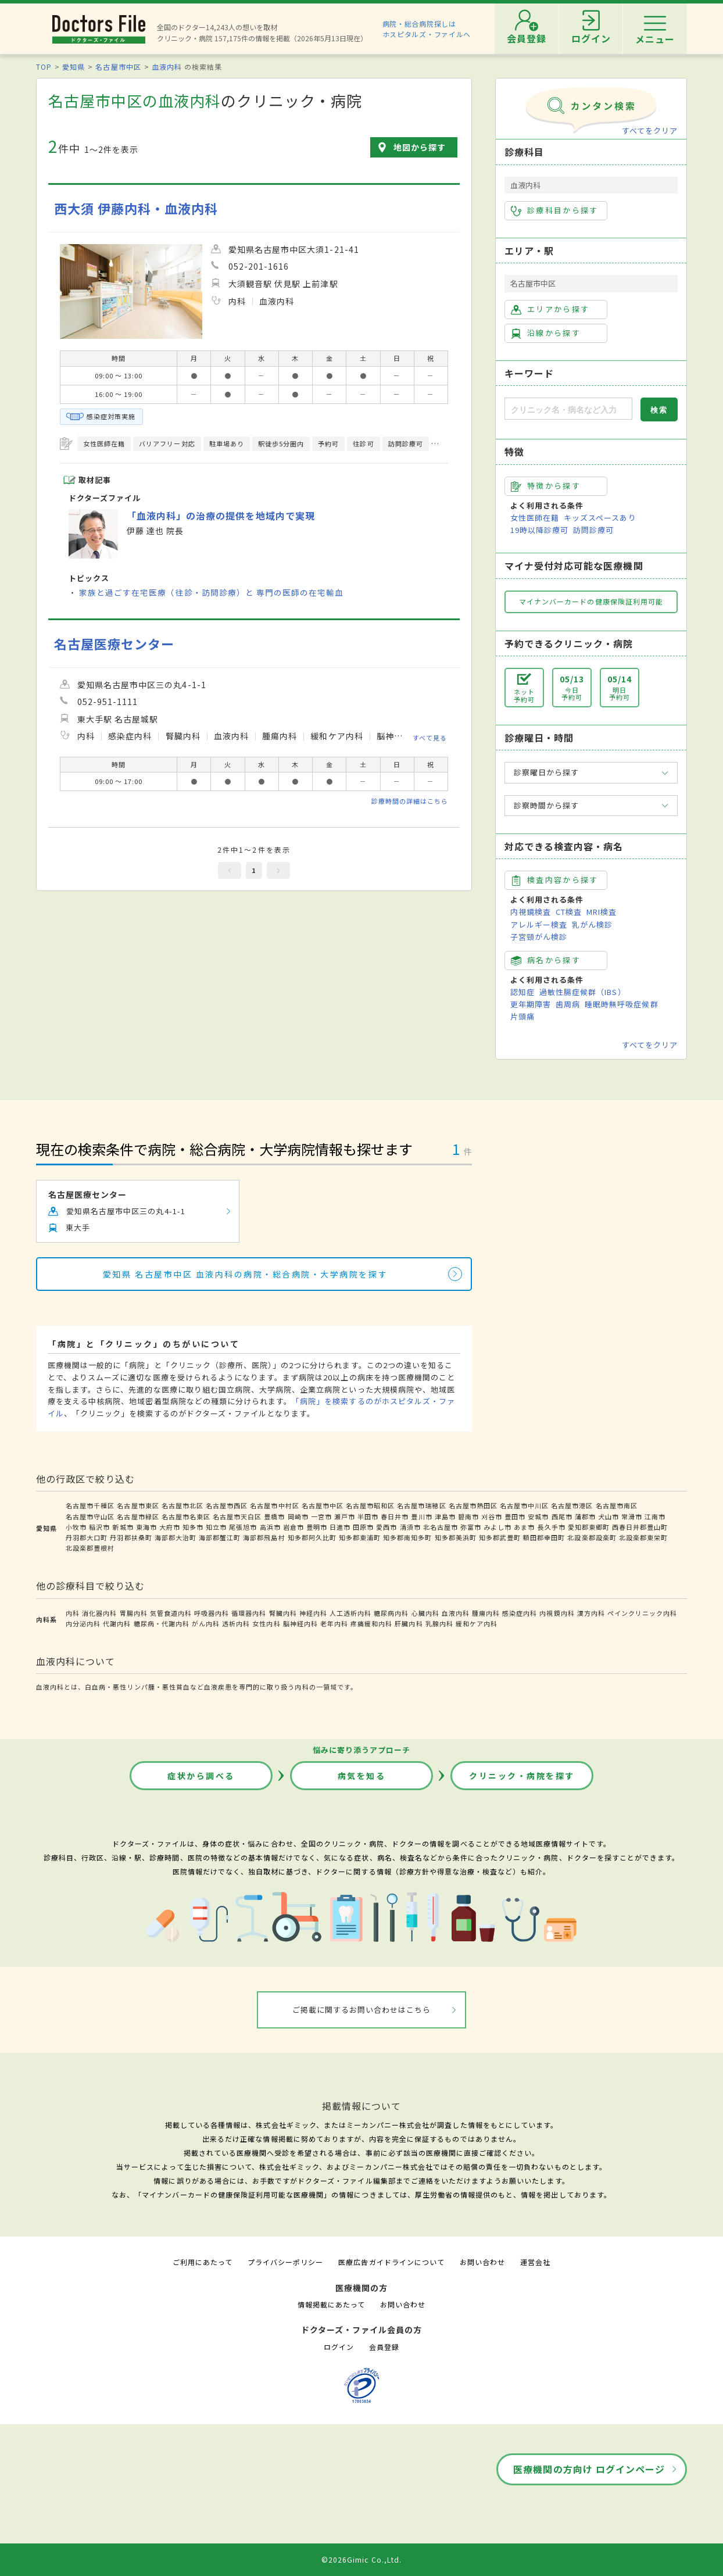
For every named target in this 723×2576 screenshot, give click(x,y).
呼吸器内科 (211, 1613)
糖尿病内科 (391, 1613)
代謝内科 (117, 1623)
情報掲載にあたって (331, 2304)
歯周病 (568, 1004)
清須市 (410, 1527)
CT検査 (569, 911)
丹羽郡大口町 (87, 1537)
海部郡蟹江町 (220, 1537)
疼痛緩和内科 (371, 1623)
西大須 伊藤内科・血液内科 (136, 208)
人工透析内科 (350, 1613)
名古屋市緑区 (138, 1516)
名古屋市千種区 (90, 1505)
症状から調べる (201, 1775)
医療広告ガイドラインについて (391, 2262)
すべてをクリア (650, 130)
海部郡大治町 (175, 1537)
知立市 (216, 1527)
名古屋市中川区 (524, 1505)
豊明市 (316, 1527)
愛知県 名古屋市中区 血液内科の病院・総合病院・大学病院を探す (245, 1274)
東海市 (146, 1527)
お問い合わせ (482, 2262)
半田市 (367, 1516)
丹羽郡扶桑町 (131, 1537)
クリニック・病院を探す (522, 1775)
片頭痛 (522, 1016)
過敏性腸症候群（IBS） (582, 991)
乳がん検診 (592, 924)
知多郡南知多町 (407, 1537)
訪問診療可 (593, 529)
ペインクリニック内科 (642, 1613)
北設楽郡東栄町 (643, 1537)
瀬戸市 (344, 1516)
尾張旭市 (243, 1527)
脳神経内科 (300, 1623)
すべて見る (430, 737)
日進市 (340, 1527)
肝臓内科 (409, 1623)
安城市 (538, 1516)
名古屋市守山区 (90, 1516)
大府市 (169, 1527)
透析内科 (236, 1623)
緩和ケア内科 (476, 1623)
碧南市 (468, 1516)
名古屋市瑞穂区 (421, 1505)
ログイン (339, 2347)
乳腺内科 (439, 1623)
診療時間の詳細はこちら (409, 801)
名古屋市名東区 (186, 1516)
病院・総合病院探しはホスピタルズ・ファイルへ (426, 29)
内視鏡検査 (530, 911)
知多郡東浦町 (360, 1537)
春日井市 (395, 1516)
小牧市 (76, 1527)
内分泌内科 (83, 1623)
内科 (73, 1613)
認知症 (522, 991)
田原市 (363, 1527)
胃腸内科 (134, 1613)
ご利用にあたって (202, 2262)
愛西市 (386, 1527)
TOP (44, 66)
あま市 (524, 1527)
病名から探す (546, 960)
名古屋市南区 (617, 1505)
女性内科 (266, 1623)
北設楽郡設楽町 (591, 1537)
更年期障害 (530, 1004)
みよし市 (497, 1527)
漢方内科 (591, 1613)
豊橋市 (274, 1516)
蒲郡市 (585, 1516)
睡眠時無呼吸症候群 (621, 1004)
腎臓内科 (283, 1613)
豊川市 (421, 1516)
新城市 (122, 1527)
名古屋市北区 (182, 1505)
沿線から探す (546, 333)
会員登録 (384, 2347)
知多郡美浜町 (456, 1537)
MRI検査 (601, 911)
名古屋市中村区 (274, 1505)
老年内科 (334, 1623)
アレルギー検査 (538, 924)
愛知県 (73, 66)
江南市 (655, 1516)
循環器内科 (248, 1613)
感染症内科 (519, 1613)
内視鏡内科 (556, 1613)
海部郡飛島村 (264, 1537)
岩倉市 (293, 1527)
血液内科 (167, 66)
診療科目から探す (555, 210)
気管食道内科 (171, 1613)
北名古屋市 (440, 1527)
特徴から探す (546, 486)
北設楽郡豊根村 (90, 1547)
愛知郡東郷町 (589, 1527)
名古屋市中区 (118, 66)
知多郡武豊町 (500, 1537)
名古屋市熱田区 (473, 1505)
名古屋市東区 (138, 1505)
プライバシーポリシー (285, 2262)
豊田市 (514, 1516)
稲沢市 (99, 1527)
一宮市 (321, 1516)
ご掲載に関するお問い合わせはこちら (361, 2009)
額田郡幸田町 (544, 1537)
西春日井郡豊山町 (640, 1527)
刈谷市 (491, 1516)
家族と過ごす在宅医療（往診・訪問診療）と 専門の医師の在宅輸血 (211, 592)
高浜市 (270, 1527)
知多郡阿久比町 (312, 1537)
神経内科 (313, 1613)
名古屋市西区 (227, 1505)
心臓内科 (425, 1613)
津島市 (445, 1516)
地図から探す (419, 147)
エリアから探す (550, 309)
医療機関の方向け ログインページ (589, 2469)
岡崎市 (298, 1516)
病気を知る (362, 1775)
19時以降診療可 (539, 529)
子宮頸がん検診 (538, 936)
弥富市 (470, 1527)
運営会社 (535, 2262)
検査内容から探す (555, 880)
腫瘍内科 (486, 1613)
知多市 (192, 1527)
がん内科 (206, 1623)
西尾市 (562, 1516)
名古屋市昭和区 (370, 1505)
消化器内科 (99, 1613)
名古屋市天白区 (237, 1516)
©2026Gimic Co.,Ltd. (361, 2559)
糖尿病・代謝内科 (161, 1623)
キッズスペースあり (600, 517)
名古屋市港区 (572, 1505)
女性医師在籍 (534, 517)
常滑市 (631, 1516)
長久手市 (551, 1527)
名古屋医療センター (114, 644)
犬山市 (608, 1516)
